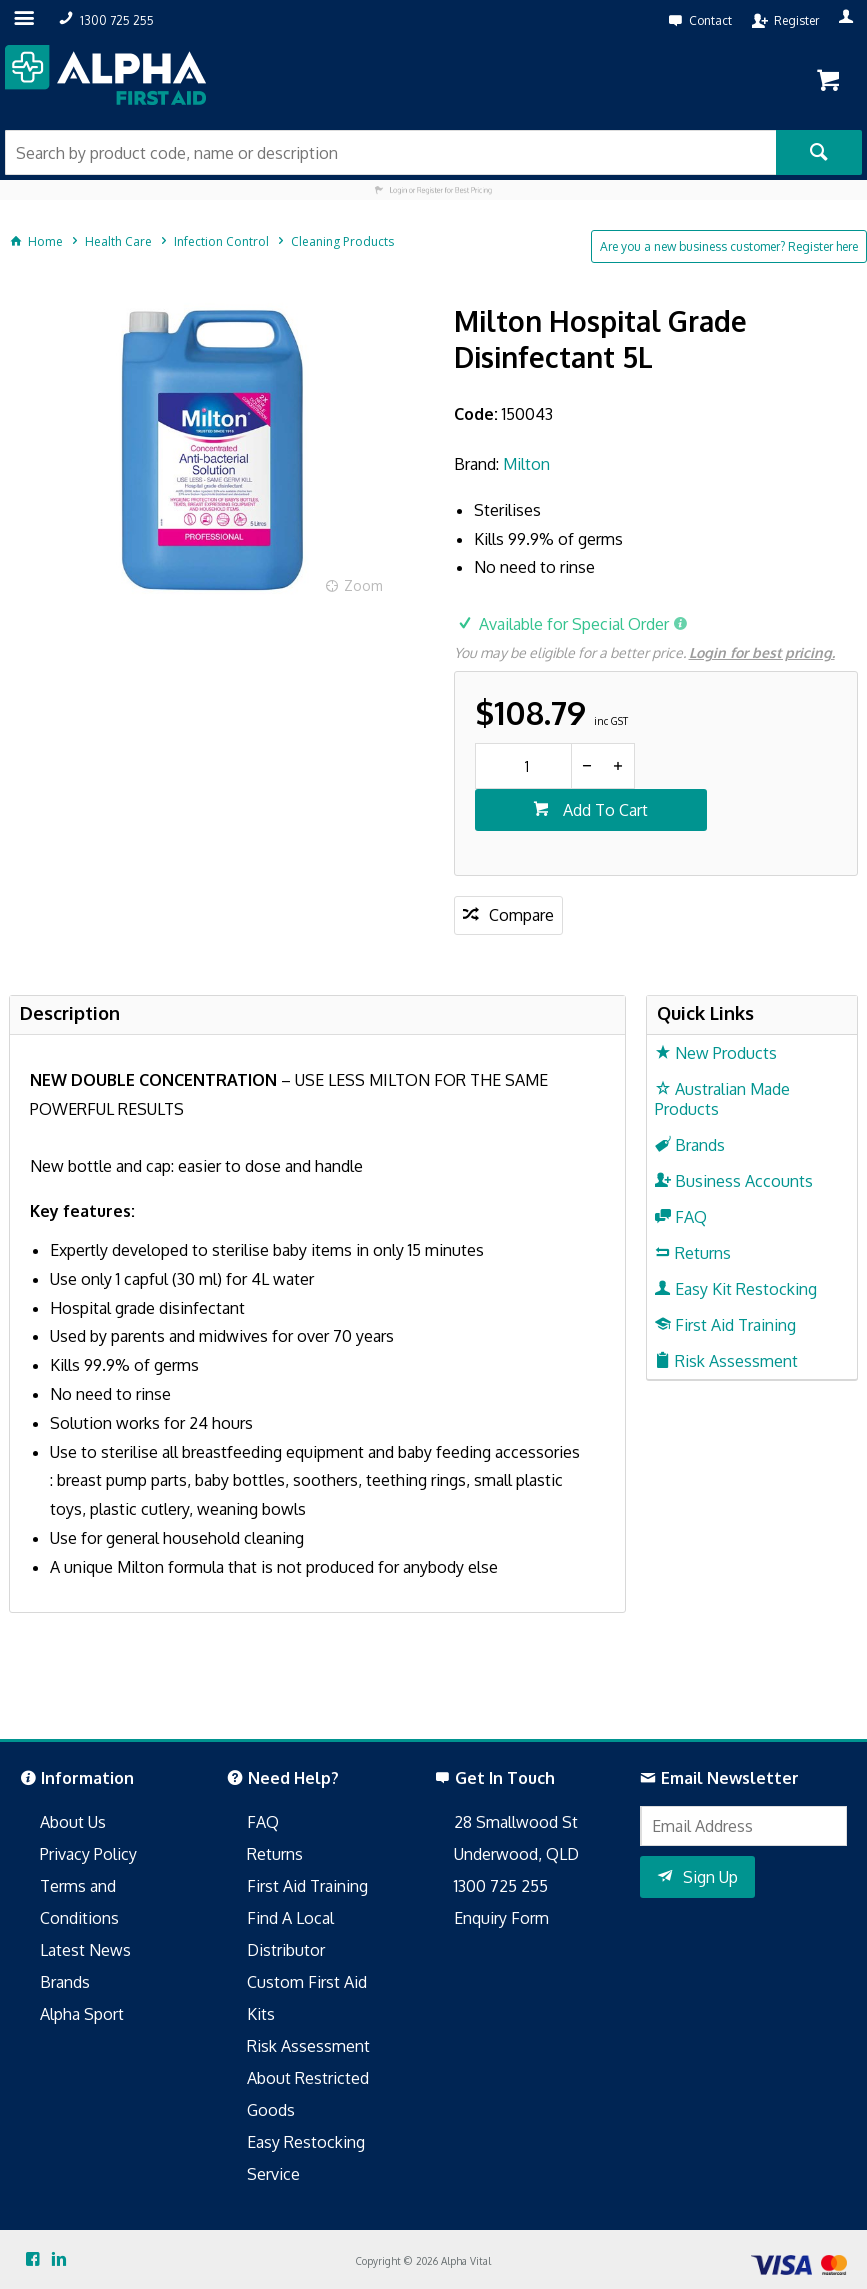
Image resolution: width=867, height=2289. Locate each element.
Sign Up (710, 1877)
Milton (526, 464)
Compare (521, 915)
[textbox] (390, 152)
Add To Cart (603, 810)
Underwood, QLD (516, 1854)
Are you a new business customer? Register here (729, 246)
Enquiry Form (501, 1918)
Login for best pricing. (762, 652)
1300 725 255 (501, 1886)
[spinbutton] (523, 766)
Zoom (363, 585)
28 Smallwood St (516, 1822)
